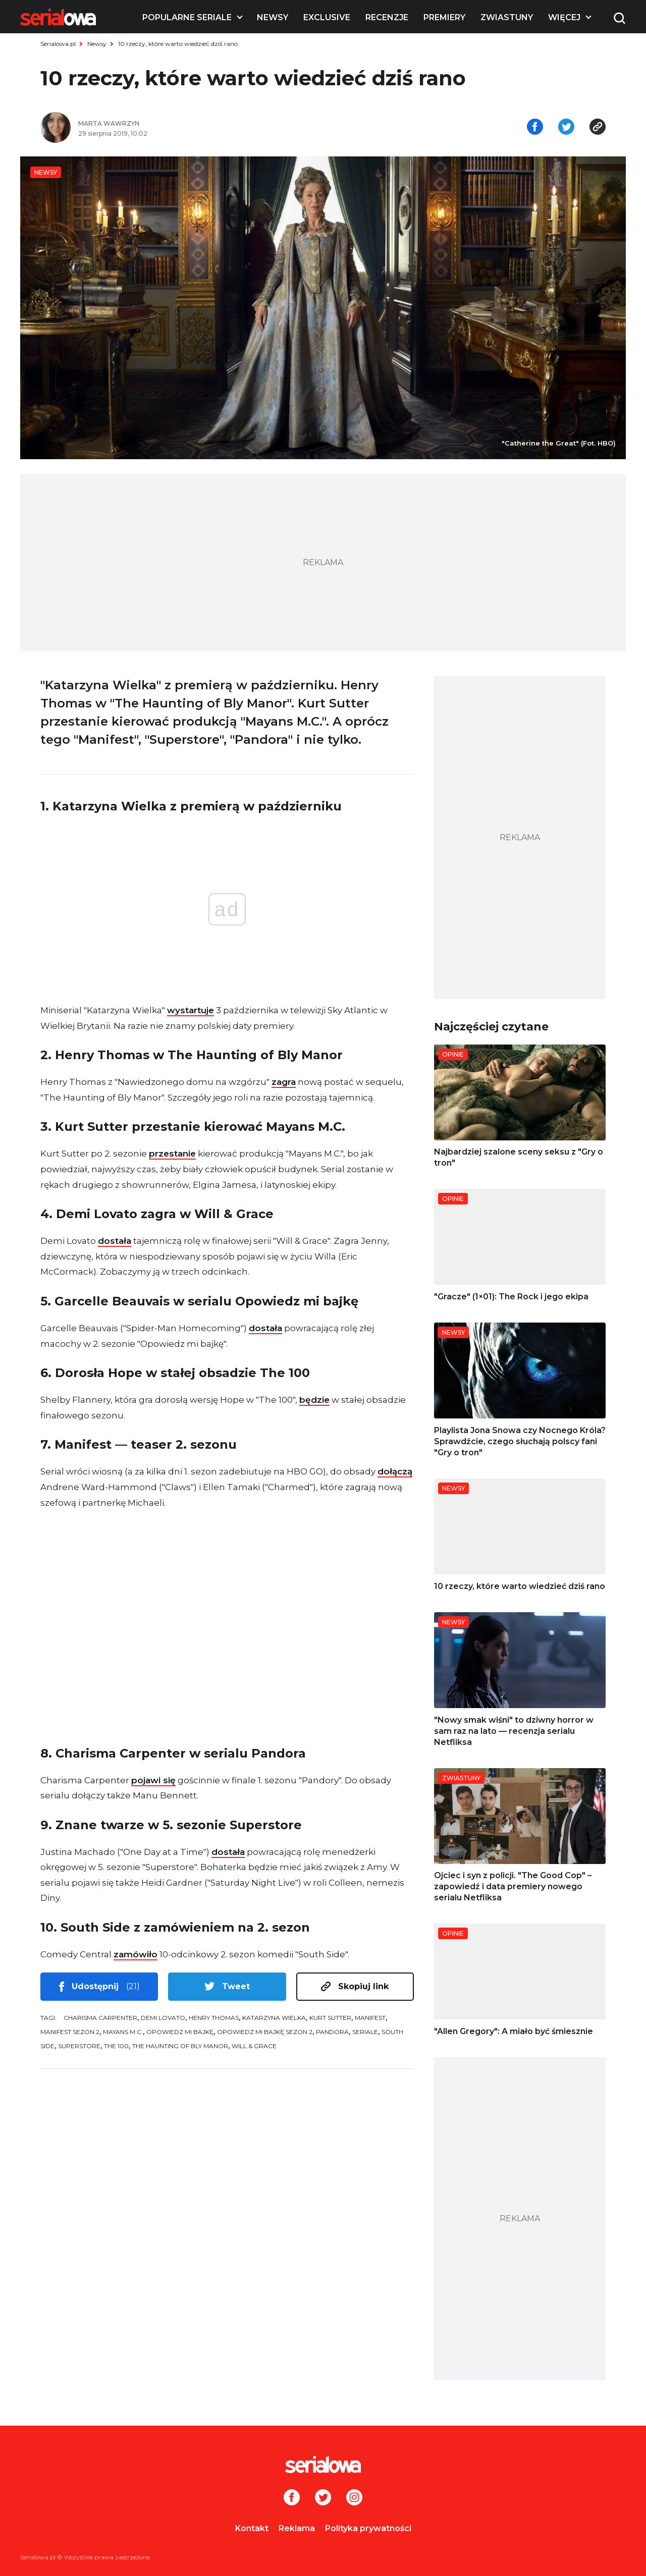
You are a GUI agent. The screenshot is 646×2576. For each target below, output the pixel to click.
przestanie (172, 1153)
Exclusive (326, 17)
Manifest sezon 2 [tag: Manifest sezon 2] (69, 2032)
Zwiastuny (506, 17)
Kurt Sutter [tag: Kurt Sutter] (330, 2017)
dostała (114, 1241)
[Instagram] (354, 2498)
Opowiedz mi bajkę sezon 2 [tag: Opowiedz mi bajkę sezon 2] (264, 2032)
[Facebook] (291, 2498)
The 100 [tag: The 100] (116, 2046)
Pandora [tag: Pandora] (332, 2032)
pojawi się (153, 1780)
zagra (284, 1082)
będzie (314, 1400)
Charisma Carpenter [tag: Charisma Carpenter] (100, 2017)
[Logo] (58, 17)
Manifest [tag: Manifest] (370, 2017)
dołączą (395, 1471)
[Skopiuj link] (597, 128)
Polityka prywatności (368, 2528)
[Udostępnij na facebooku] (535, 128)
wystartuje (190, 1010)
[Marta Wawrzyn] (196, 124)
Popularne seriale (187, 17)
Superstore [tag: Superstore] (79, 2046)
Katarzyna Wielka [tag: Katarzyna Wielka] (274, 2017)
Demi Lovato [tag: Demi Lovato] (163, 2017)
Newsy (272, 17)
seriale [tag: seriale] (365, 2032)
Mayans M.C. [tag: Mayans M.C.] (123, 2032)
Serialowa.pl (58, 43)
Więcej (564, 17)
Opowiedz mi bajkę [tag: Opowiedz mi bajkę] (179, 2032)
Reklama (297, 2528)
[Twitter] (323, 2498)
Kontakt (251, 2528)
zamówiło (135, 1954)
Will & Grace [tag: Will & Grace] (254, 2046)
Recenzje (386, 17)
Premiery (444, 17)
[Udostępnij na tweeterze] (566, 128)
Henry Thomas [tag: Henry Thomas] (214, 2017)
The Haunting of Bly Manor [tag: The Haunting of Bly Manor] (180, 2046)
